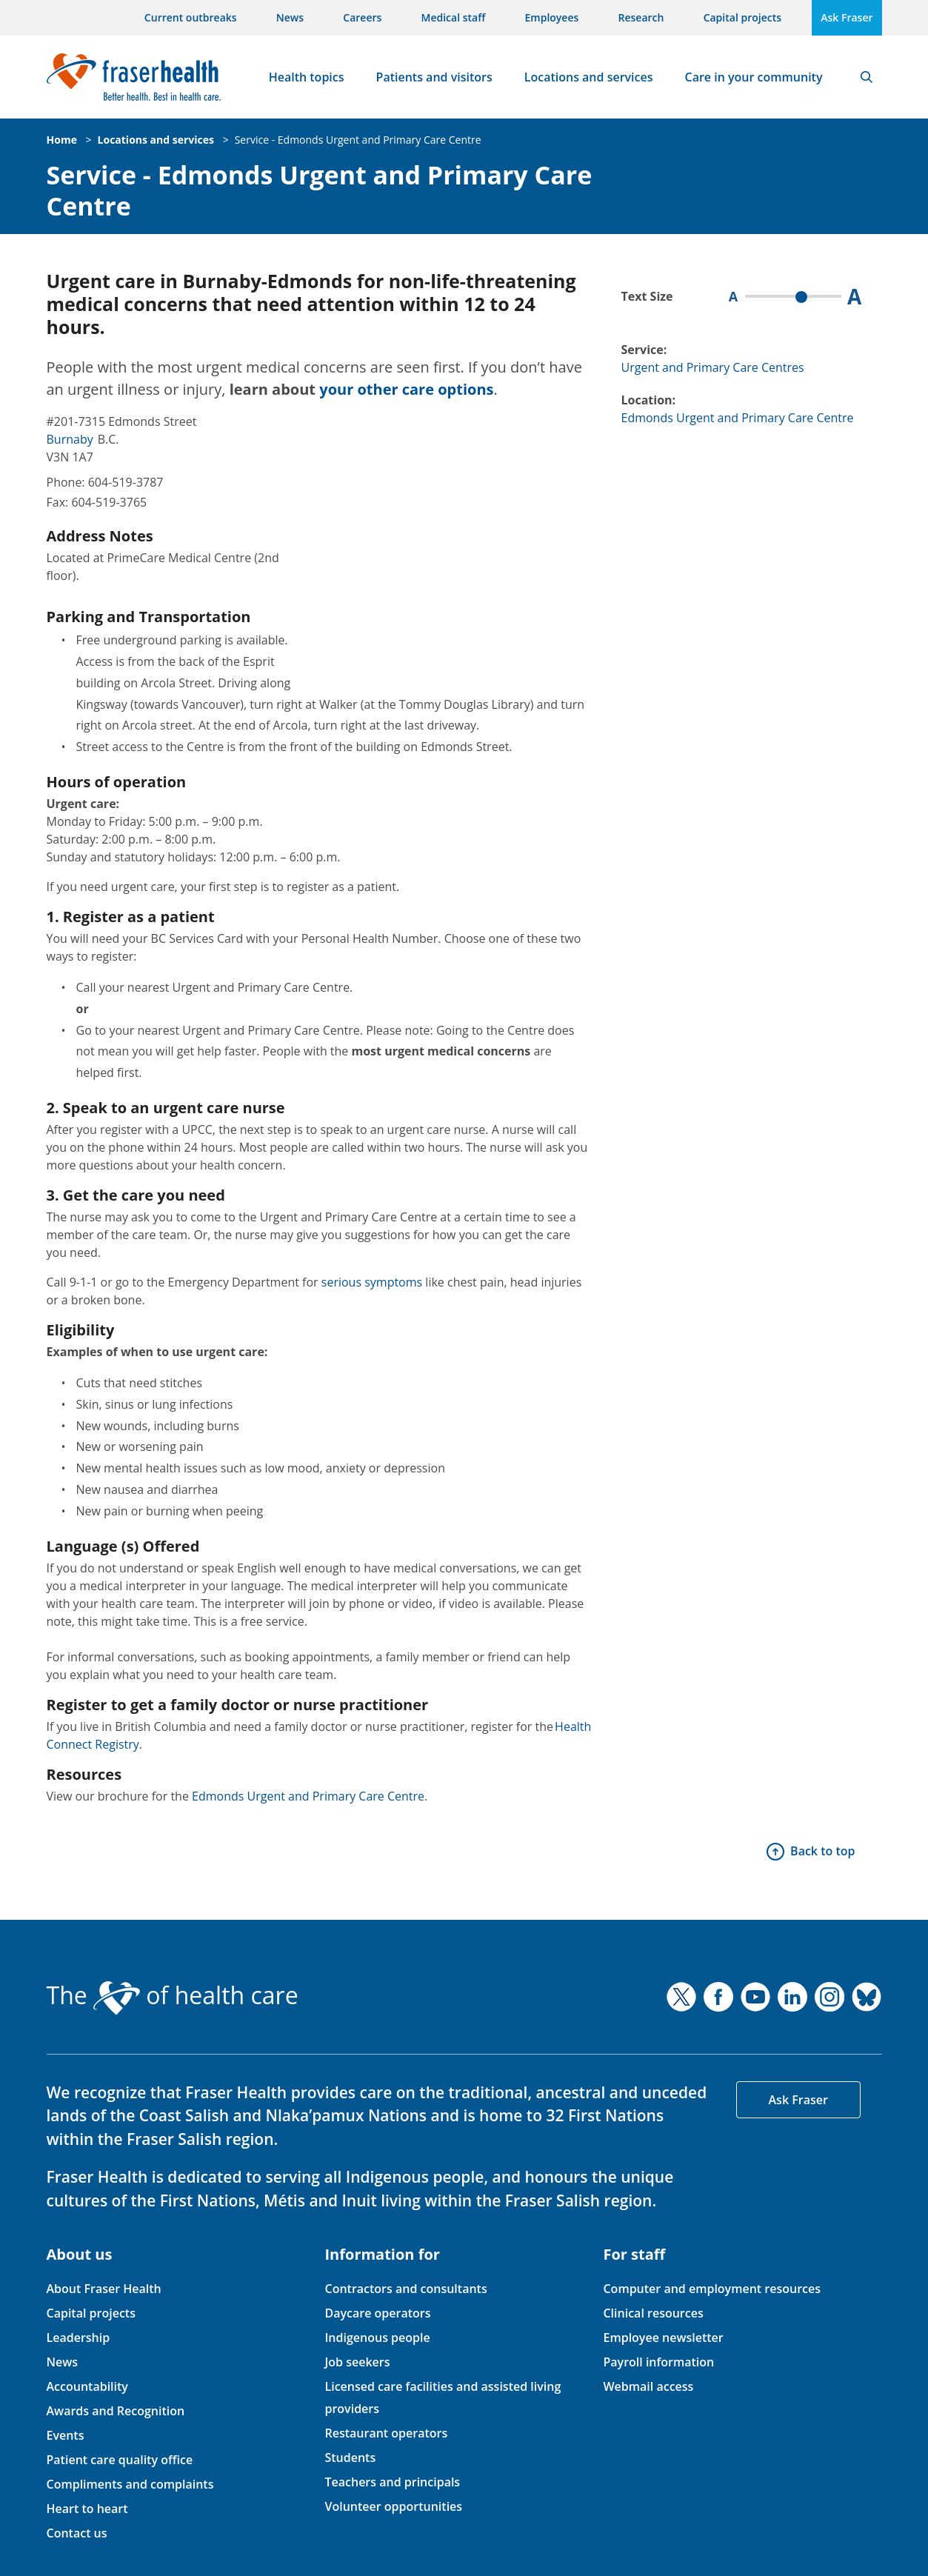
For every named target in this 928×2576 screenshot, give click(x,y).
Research (641, 17)
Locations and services (588, 77)
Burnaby (70, 439)
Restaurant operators (385, 2433)
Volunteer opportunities (393, 2506)
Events (65, 2435)
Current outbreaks (190, 17)
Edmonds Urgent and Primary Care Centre (309, 1796)
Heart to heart (87, 2508)
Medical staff (453, 17)
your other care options (406, 389)
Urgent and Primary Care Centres (712, 367)
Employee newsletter (663, 2337)
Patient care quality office (120, 2460)
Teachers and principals (392, 2482)
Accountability (87, 2386)
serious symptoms (371, 1282)
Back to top (822, 1851)
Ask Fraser (846, 17)
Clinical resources (653, 2313)
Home (62, 140)
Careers (362, 17)
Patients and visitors (434, 77)
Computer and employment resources (712, 2288)
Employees (552, 17)
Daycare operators (377, 2313)
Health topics (306, 77)
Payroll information (658, 2362)
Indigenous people (377, 2337)
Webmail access (648, 2386)
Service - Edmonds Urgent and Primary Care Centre (358, 140)
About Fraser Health (104, 2288)
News (290, 17)
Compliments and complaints (130, 2484)
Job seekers (357, 2362)
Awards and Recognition (116, 2411)
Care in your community (754, 77)
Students (349, 2457)
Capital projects (742, 17)
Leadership (78, 2337)
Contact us (77, 2533)
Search (866, 77)
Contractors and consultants (405, 2288)
